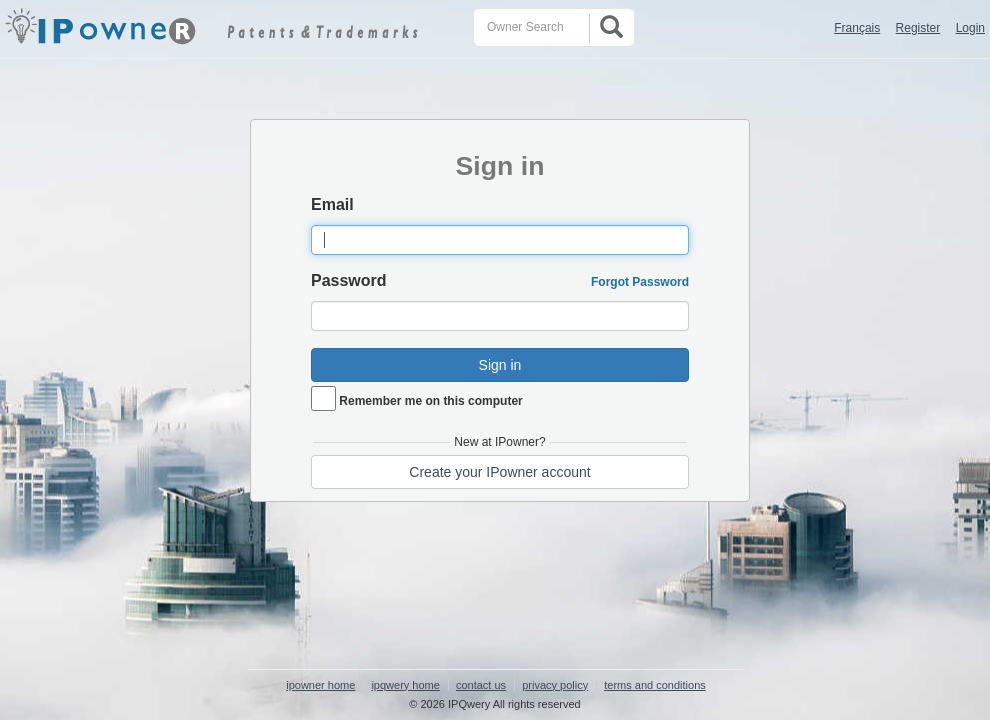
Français (857, 28)
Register (918, 28)
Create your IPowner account (499, 472)
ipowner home (320, 685)
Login (970, 28)
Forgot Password (640, 282)
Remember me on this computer (430, 401)
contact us (481, 685)
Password (349, 280)
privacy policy (555, 685)
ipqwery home (405, 685)
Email (332, 204)
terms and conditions (655, 685)
